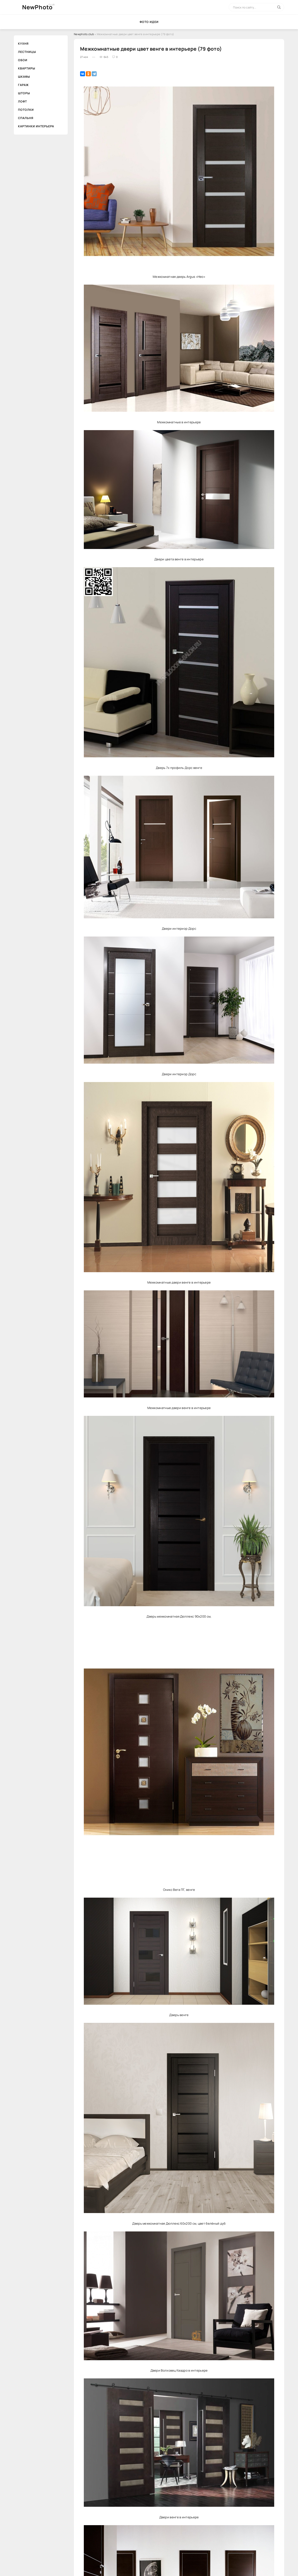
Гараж (23, 85)
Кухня (23, 43)
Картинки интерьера (36, 126)
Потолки (26, 110)
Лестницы (27, 52)
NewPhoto (37, 7)
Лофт (22, 101)
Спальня (25, 118)
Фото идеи (149, 22)
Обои (22, 60)
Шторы (24, 93)
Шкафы (24, 77)
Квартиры (26, 68)
